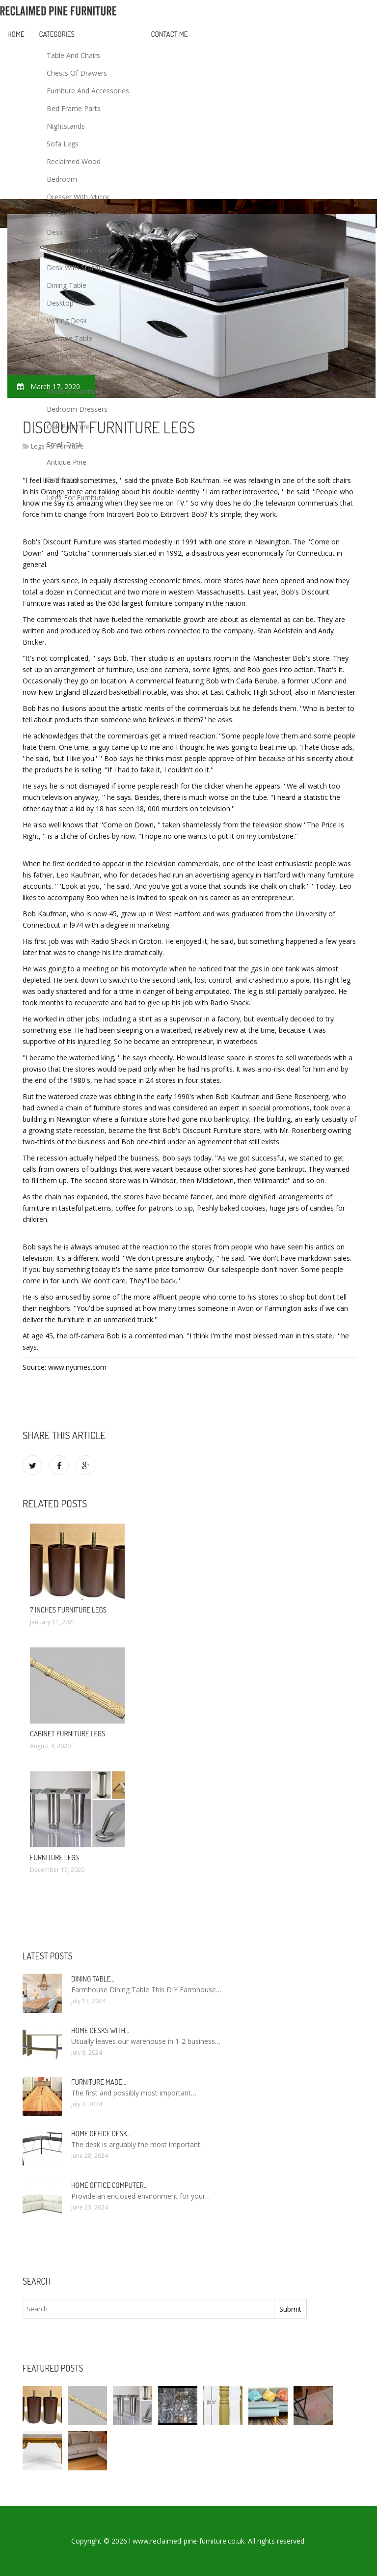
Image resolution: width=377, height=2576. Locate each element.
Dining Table (66, 285)
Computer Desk (72, 356)
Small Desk (64, 444)
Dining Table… (92, 1978)
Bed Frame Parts (74, 108)
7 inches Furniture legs (68, 1609)
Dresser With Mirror (78, 196)
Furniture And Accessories (88, 90)
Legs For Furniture (76, 497)
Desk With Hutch (73, 232)
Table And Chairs (73, 55)
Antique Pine (66, 462)
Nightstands (66, 126)
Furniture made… (98, 2082)
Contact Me (169, 34)
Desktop (60, 303)
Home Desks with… (100, 2030)
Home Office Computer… (109, 2185)
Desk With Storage (76, 267)
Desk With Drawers (77, 214)
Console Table (69, 338)
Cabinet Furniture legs (67, 1733)
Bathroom (63, 479)
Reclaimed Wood (74, 161)
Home (16, 34)
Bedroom (62, 179)
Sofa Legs (63, 143)
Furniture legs (54, 1857)
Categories (57, 34)
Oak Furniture (68, 426)
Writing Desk (67, 320)
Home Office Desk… (101, 2133)
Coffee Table (67, 373)
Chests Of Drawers (77, 73)
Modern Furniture (74, 391)
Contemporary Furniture (85, 250)
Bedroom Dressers (77, 409)
